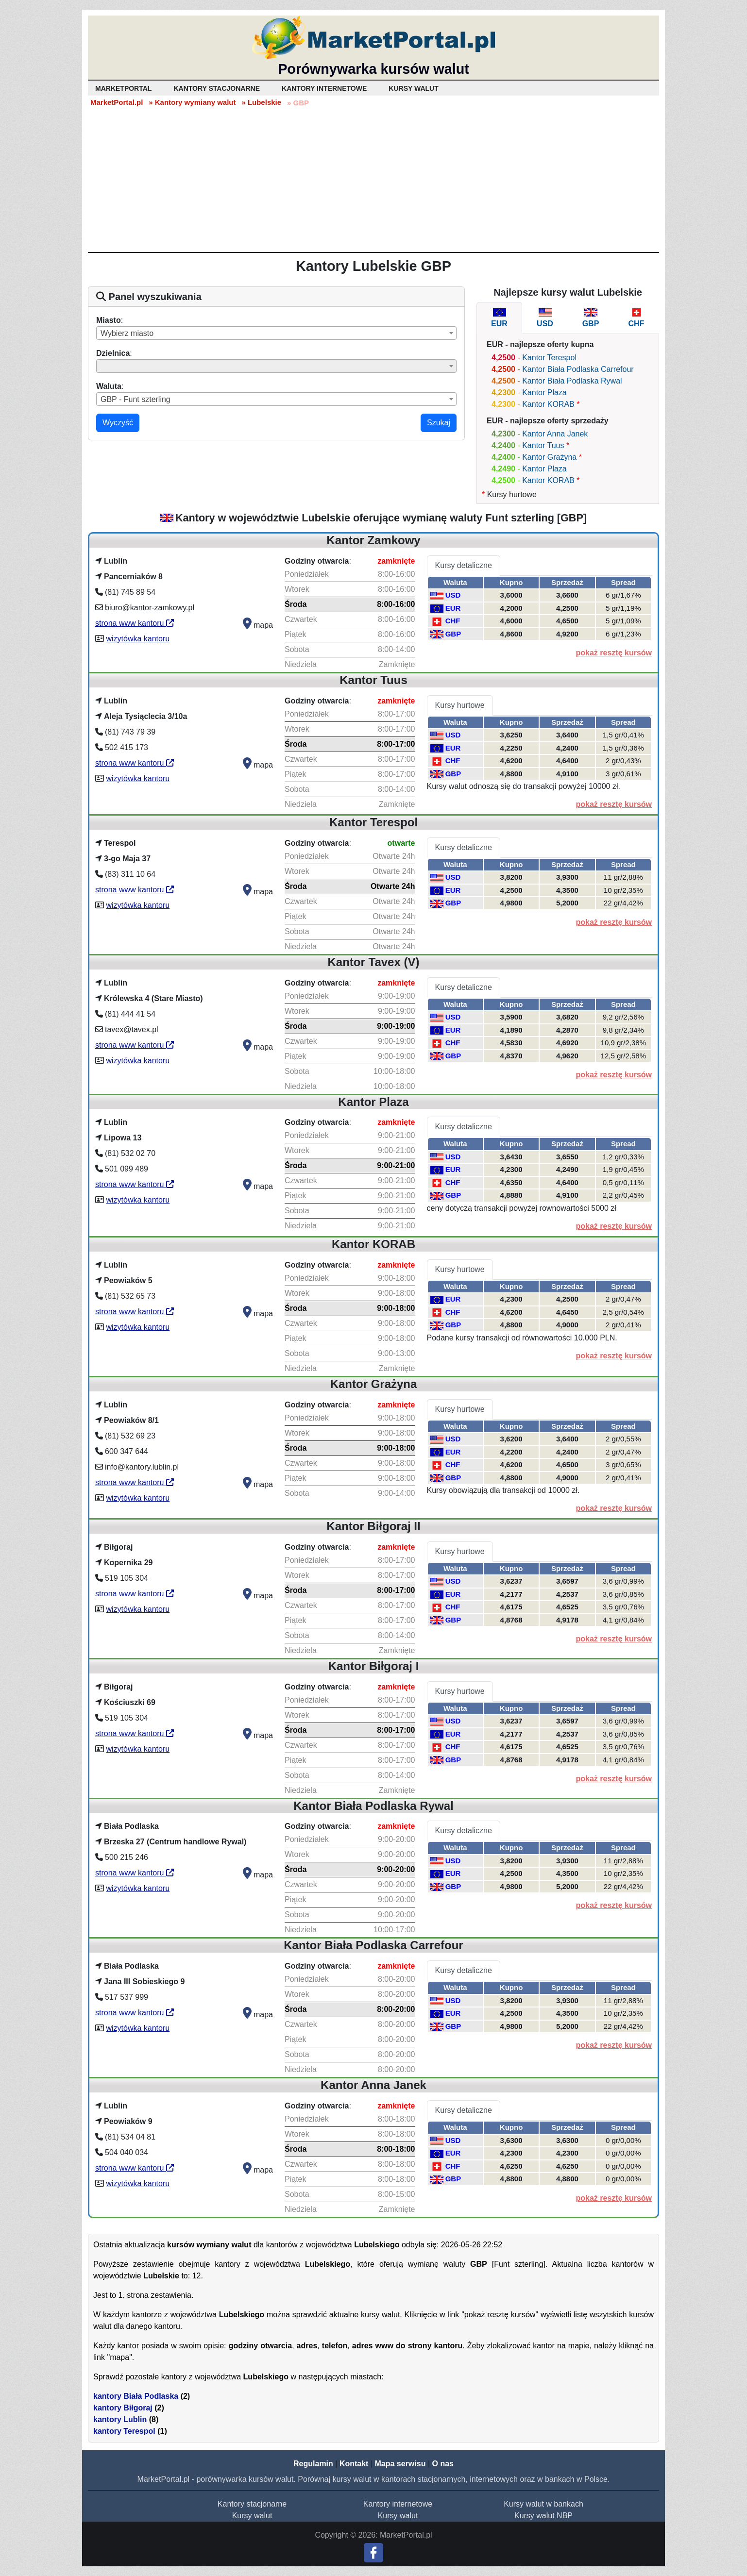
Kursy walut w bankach (543, 2504)
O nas (442, 2463)
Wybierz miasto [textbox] (127, 333)
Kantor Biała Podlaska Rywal (572, 381)
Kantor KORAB (548, 404)
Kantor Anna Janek (555, 434)
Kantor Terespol (549, 357)
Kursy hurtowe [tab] (460, 705)
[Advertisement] (373, 179)
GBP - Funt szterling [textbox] (135, 399)
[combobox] (276, 333)
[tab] (499, 318)
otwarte (401, 843)
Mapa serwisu (400, 2463)
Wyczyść (117, 422)
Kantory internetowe (397, 2504)
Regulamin (313, 2463)
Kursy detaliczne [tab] (463, 565)
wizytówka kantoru (138, 639)
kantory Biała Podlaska (135, 2396)
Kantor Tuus (543, 445)
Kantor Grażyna (549, 457)
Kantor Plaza (544, 392)
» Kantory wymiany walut (192, 102)
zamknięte (396, 561)
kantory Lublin (120, 2419)
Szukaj (438, 422)
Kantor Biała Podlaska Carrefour (577, 369)
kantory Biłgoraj (123, 2408)
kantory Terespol (124, 2431)
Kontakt (354, 2463)
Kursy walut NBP (543, 2515)
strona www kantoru (134, 623)
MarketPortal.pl (116, 102)
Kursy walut (252, 2515)
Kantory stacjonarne (252, 2504)
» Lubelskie (261, 102)
